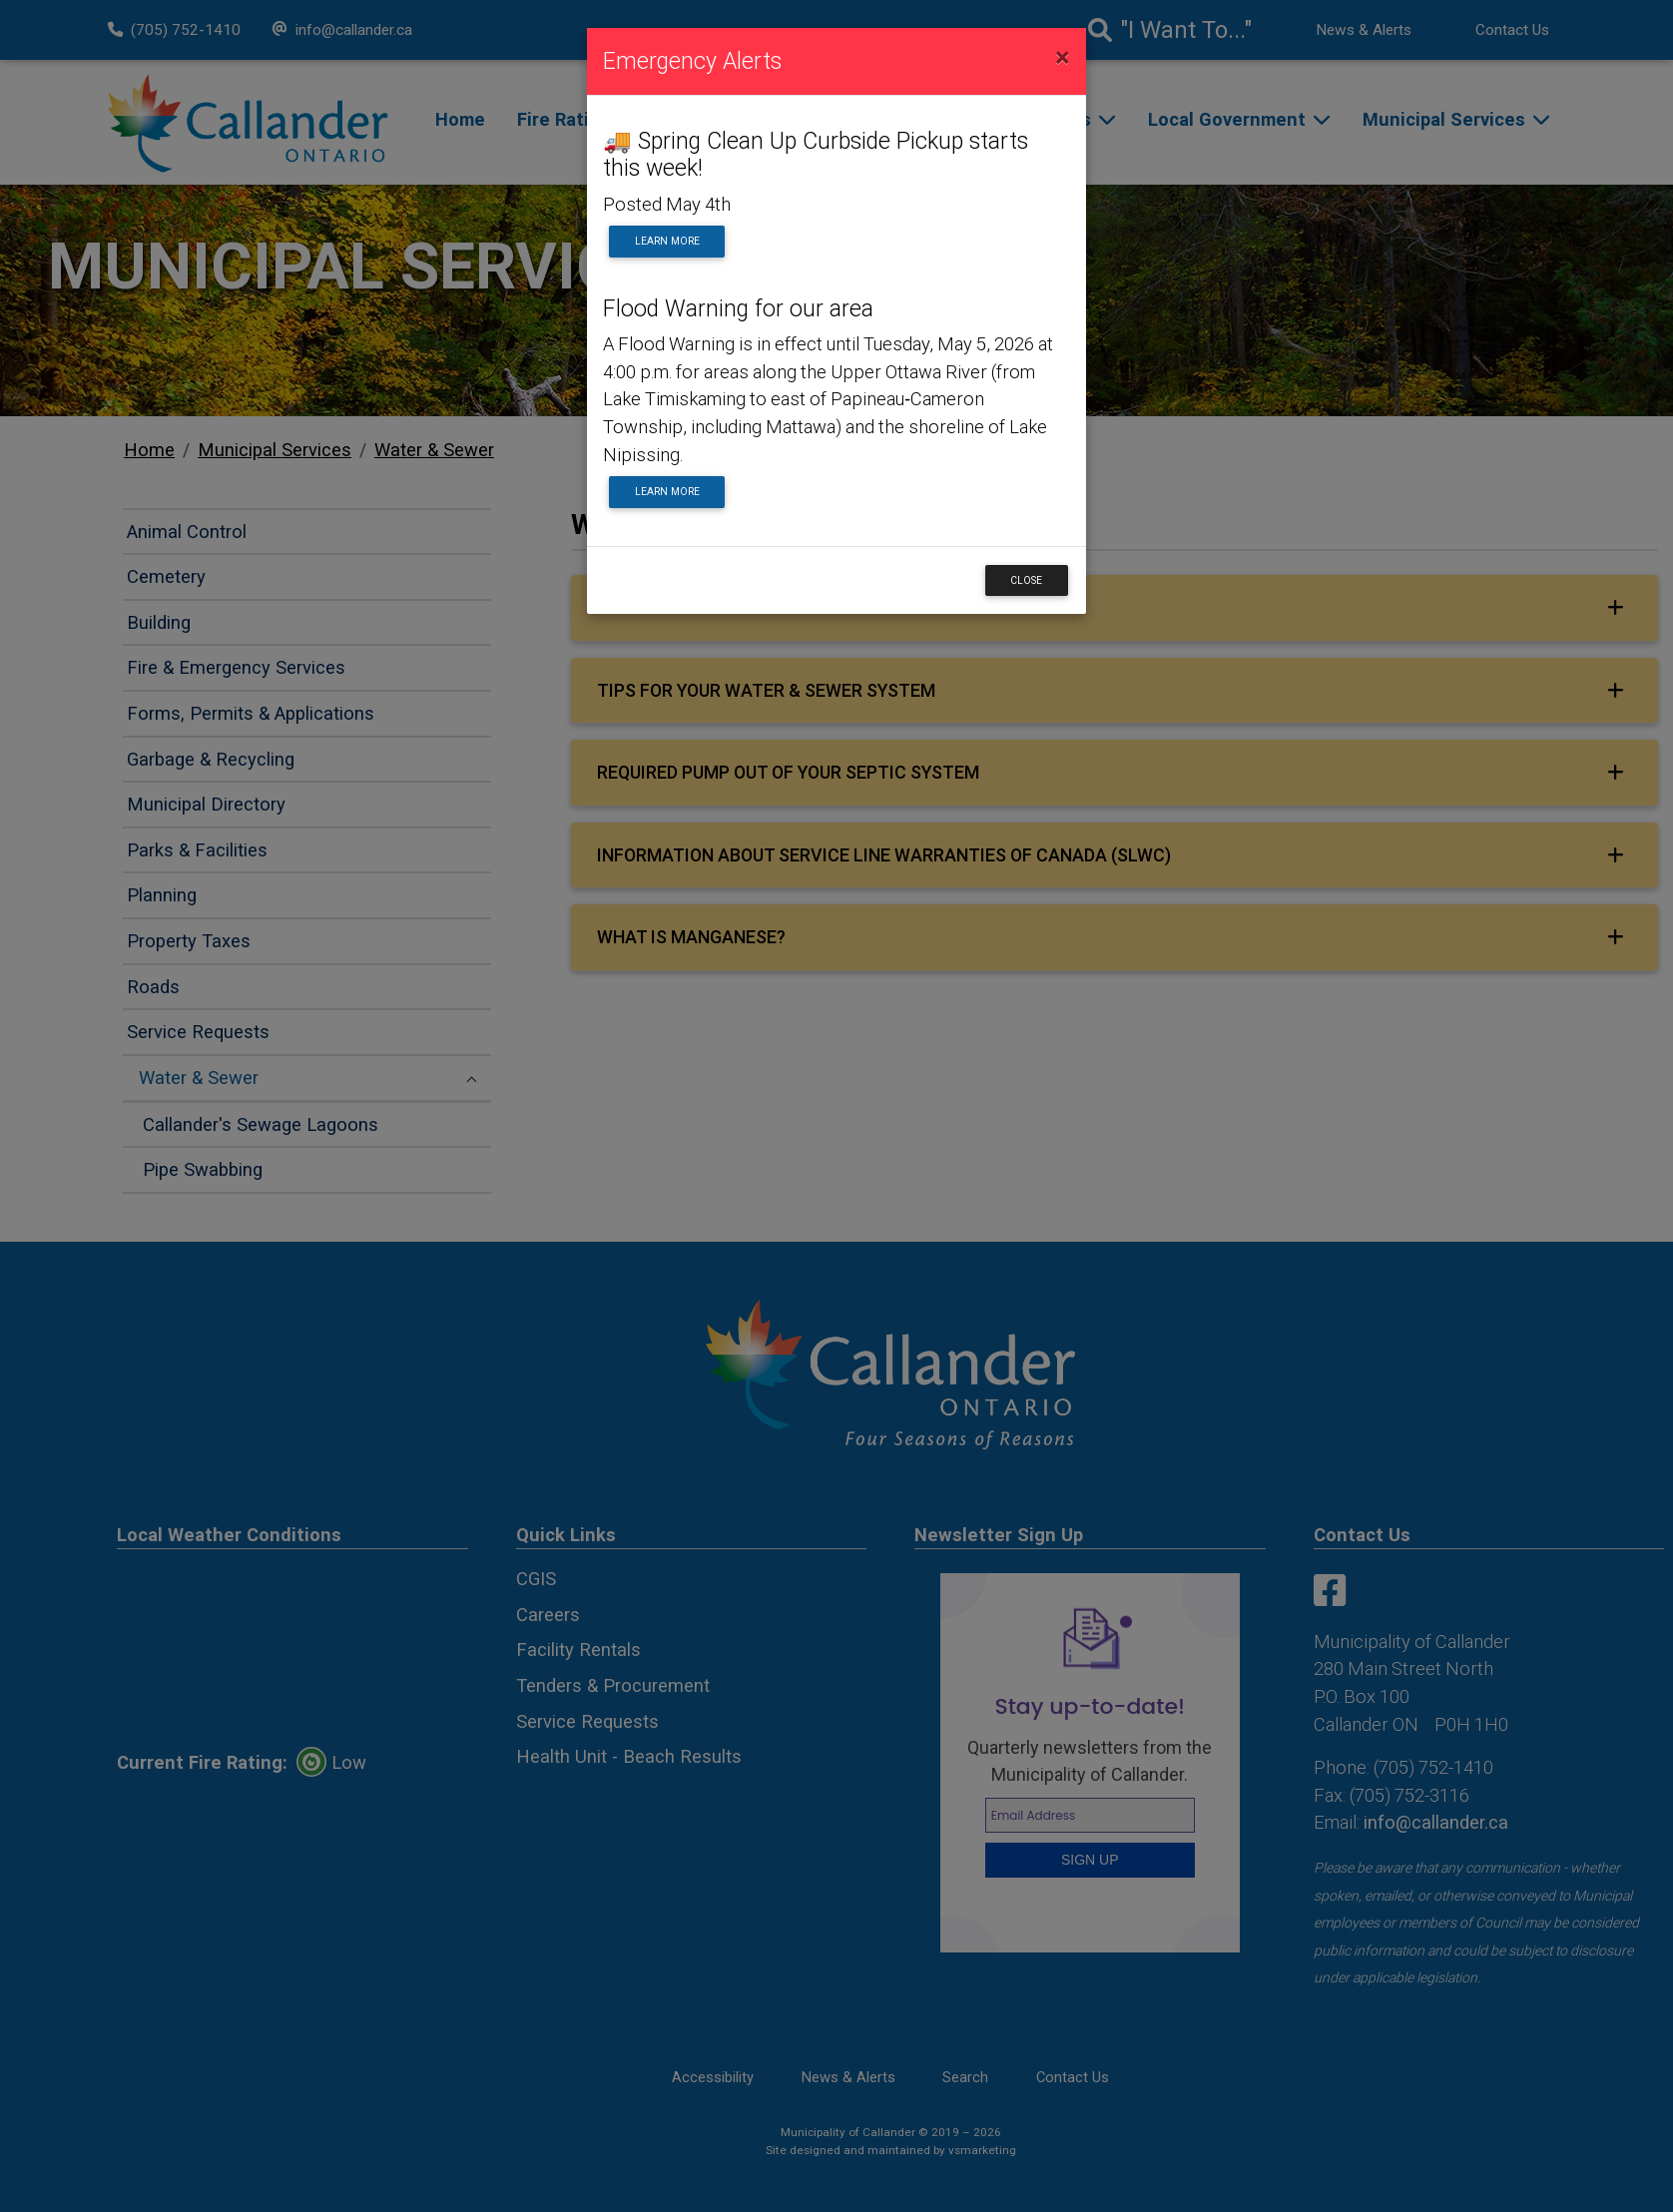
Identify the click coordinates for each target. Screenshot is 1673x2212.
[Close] (1062, 58)
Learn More (667, 241)
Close (1026, 580)
